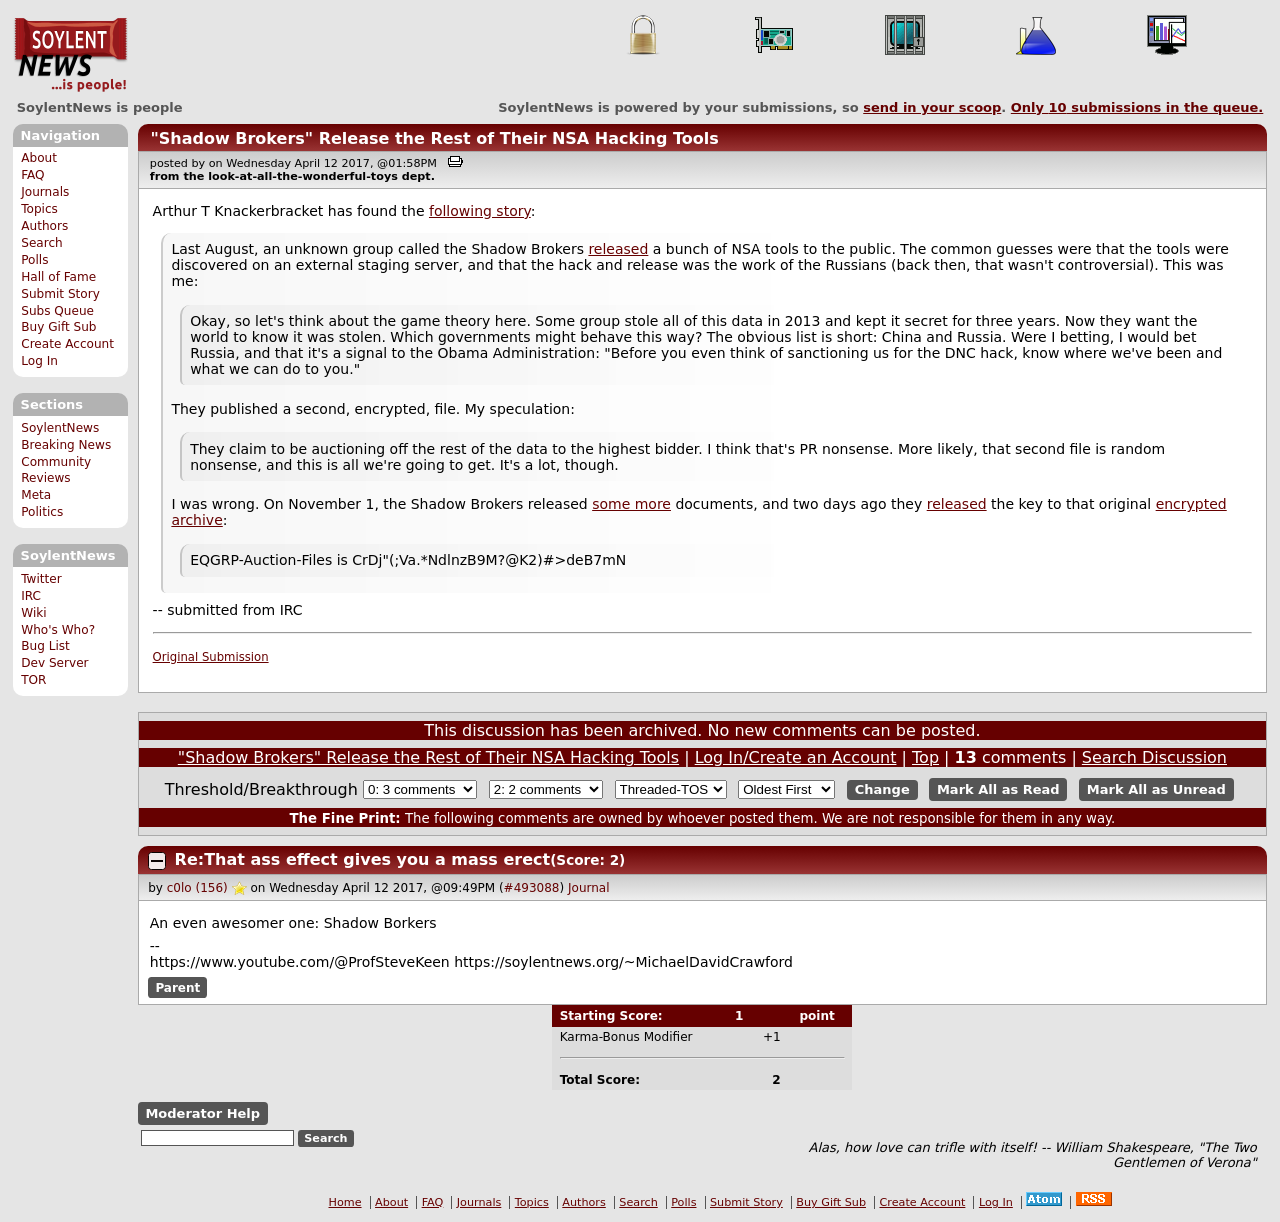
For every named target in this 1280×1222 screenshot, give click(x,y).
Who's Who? (58, 630)
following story (480, 211)
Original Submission (211, 657)
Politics (42, 512)
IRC (31, 596)
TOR (33, 680)
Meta (36, 495)
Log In (39, 361)
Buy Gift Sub (58, 327)
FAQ (32, 175)
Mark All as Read (998, 789)
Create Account (67, 344)
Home (345, 1202)
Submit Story (60, 294)
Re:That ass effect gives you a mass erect (363, 859)
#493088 (532, 888)
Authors (44, 226)
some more (631, 504)
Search (42, 243)
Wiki (33, 613)
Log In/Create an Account (796, 757)
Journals (45, 192)
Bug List (45, 646)
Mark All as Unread (1156, 789)
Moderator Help (202, 1113)
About (39, 158)
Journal (589, 888)
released (618, 249)
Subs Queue (57, 311)
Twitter (41, 579)
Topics (39, 209)
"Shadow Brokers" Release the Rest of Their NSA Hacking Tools (434, 138)
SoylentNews (70, 55)
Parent (177, 988)
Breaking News (66, 445)
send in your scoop (932, 107)
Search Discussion (1154, 757)
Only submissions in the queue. (1137, 107)
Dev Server (54, 663)
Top (925, 757)
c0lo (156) (197, 888)
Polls (34, 260)
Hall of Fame (58, 277)
